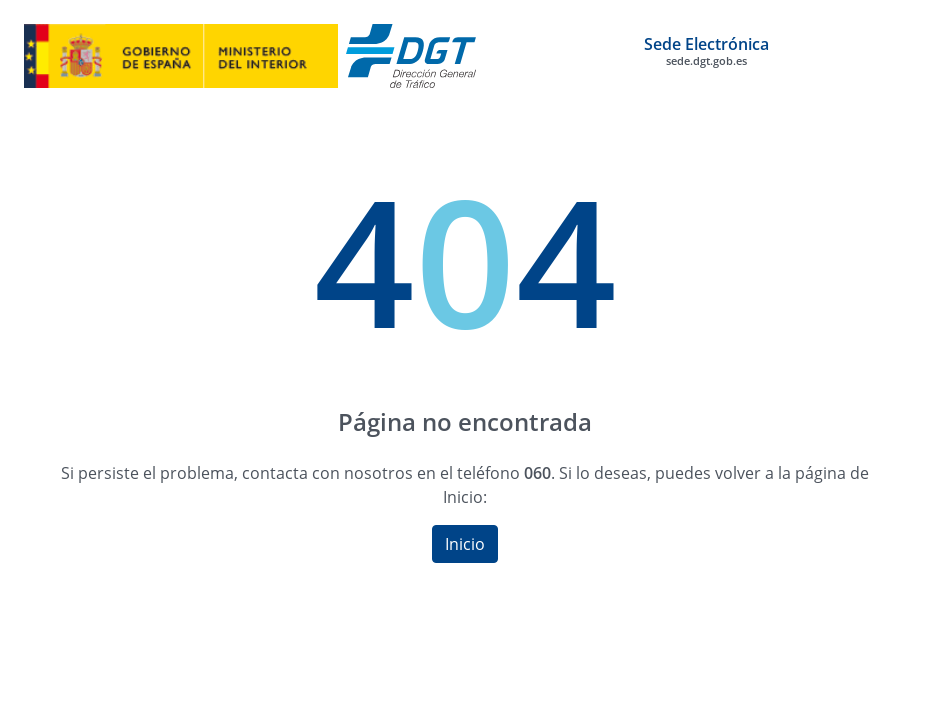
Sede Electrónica (706, 51)
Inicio (465, 544)
